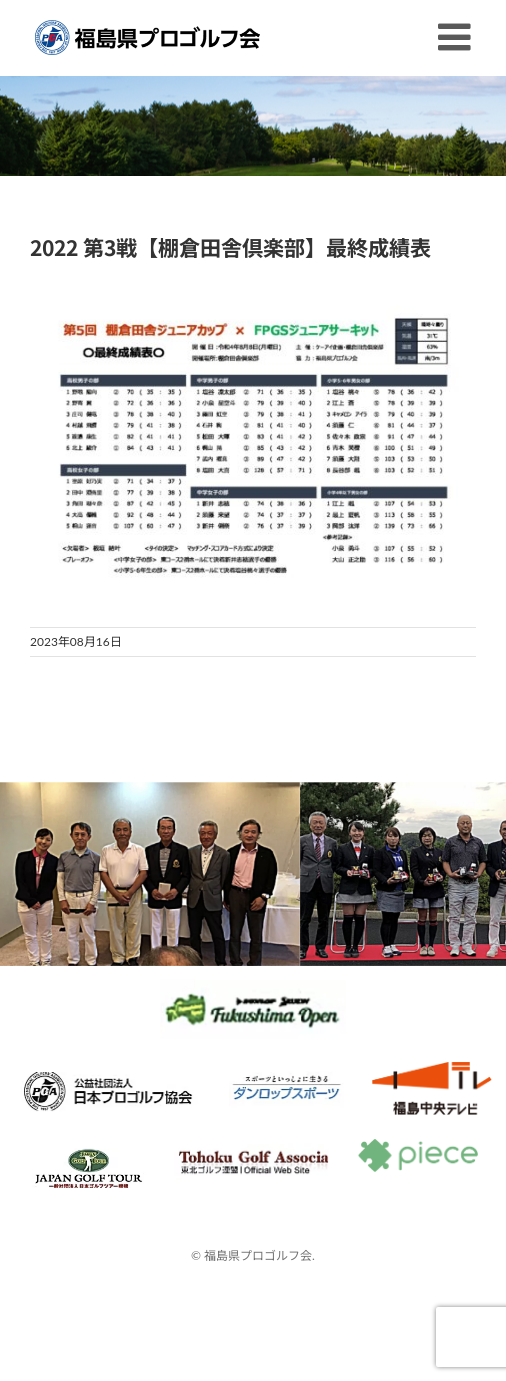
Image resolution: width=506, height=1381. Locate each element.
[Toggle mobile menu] (457, 37)
